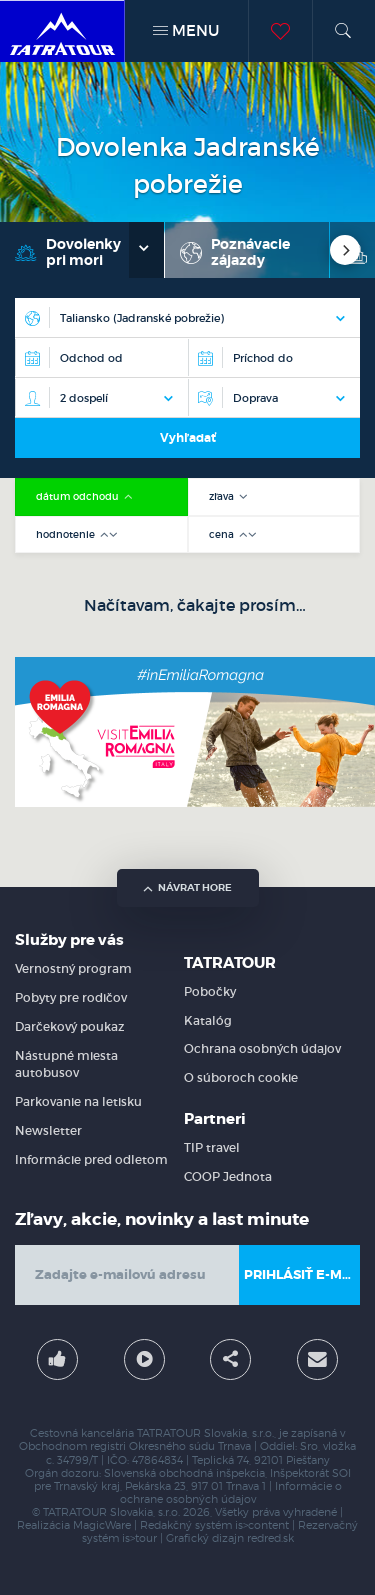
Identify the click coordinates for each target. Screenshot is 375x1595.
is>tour (139, 1538)
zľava (223, 496)
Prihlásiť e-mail (302, 1274)
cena (223, 534)
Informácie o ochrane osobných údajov (231, 1493)
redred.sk (270, 1538)
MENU (186, 30)
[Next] (345, 250)
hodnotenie (67, 534)
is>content (262, 1525)
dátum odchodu (79, 496)
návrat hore (187, 887)
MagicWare (102, 1525)
